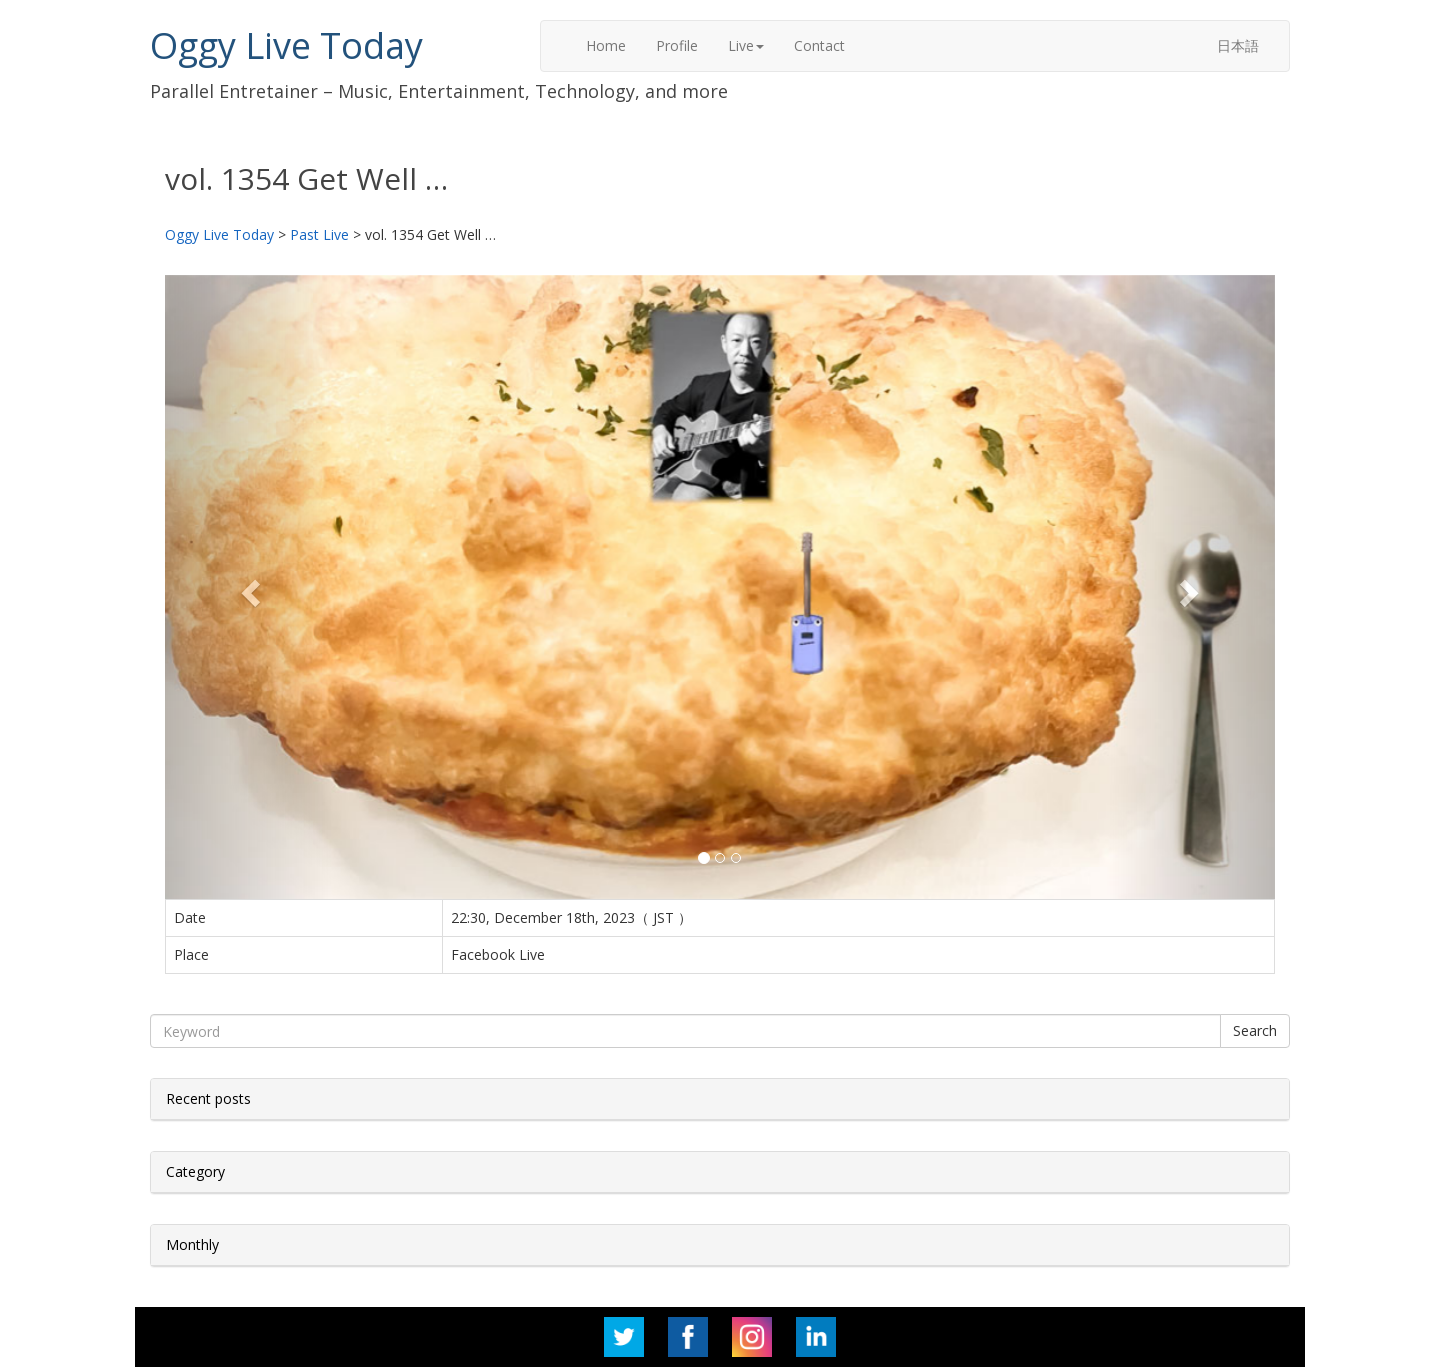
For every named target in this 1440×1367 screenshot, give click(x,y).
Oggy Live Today (286, 45)
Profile (677, 45)
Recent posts (208, 1098)
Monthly (192, 1244)
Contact (819, 45)
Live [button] (746, 45)
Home (606, 45)
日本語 (1238, 45)
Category (195, 1171)
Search (1255, 1030)
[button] (248, 587)
